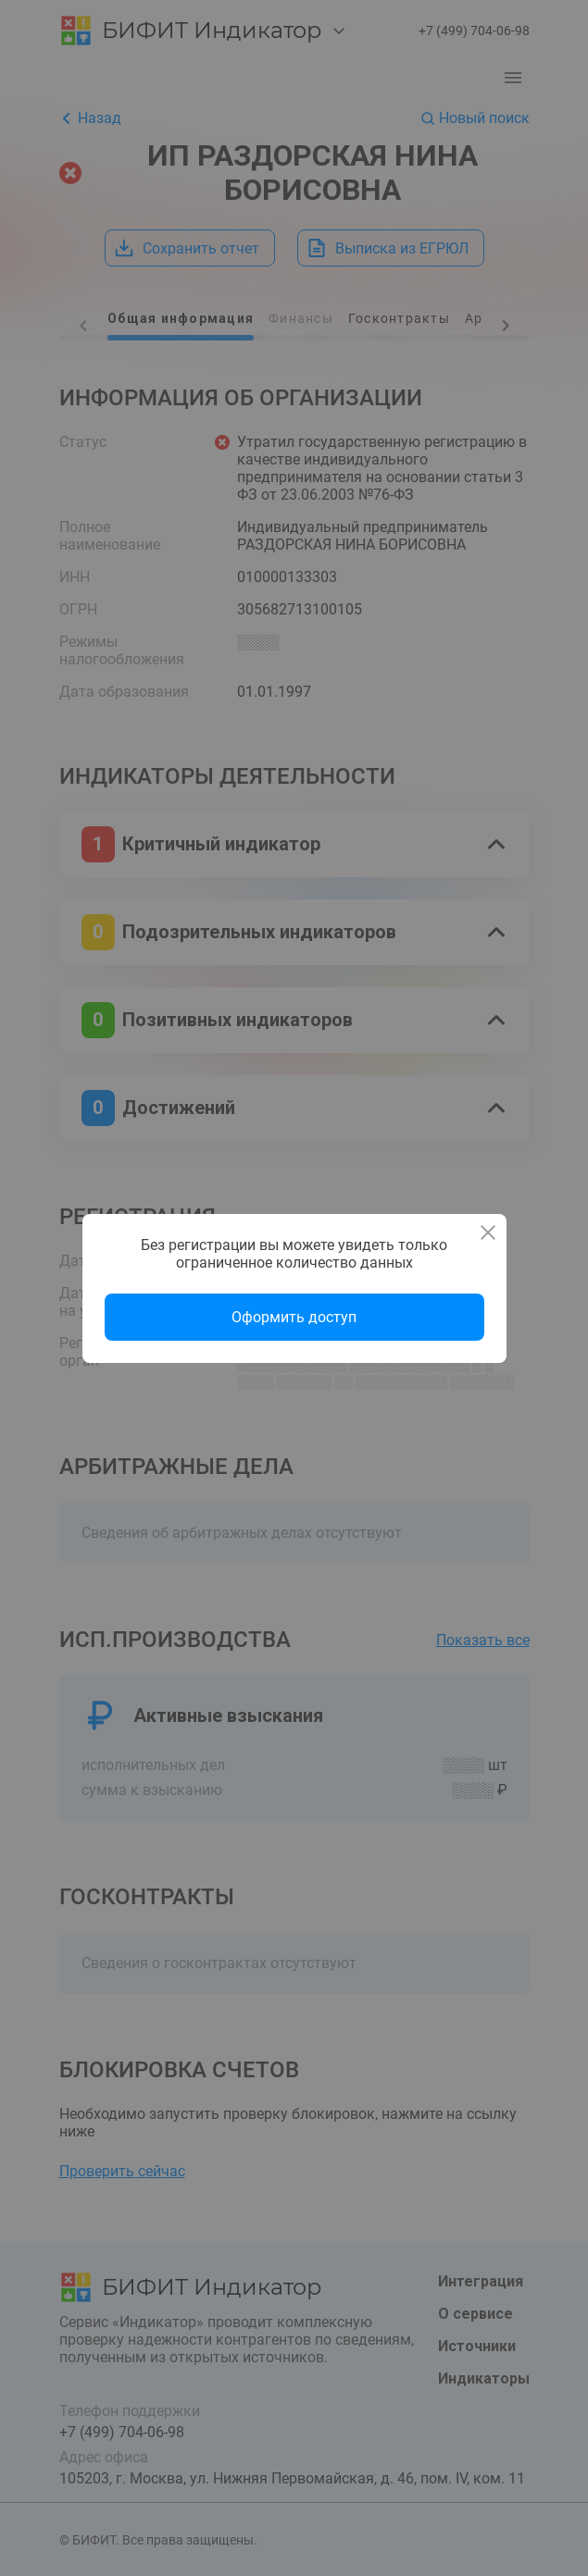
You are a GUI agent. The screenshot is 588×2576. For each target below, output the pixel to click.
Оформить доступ (294, 1317)
